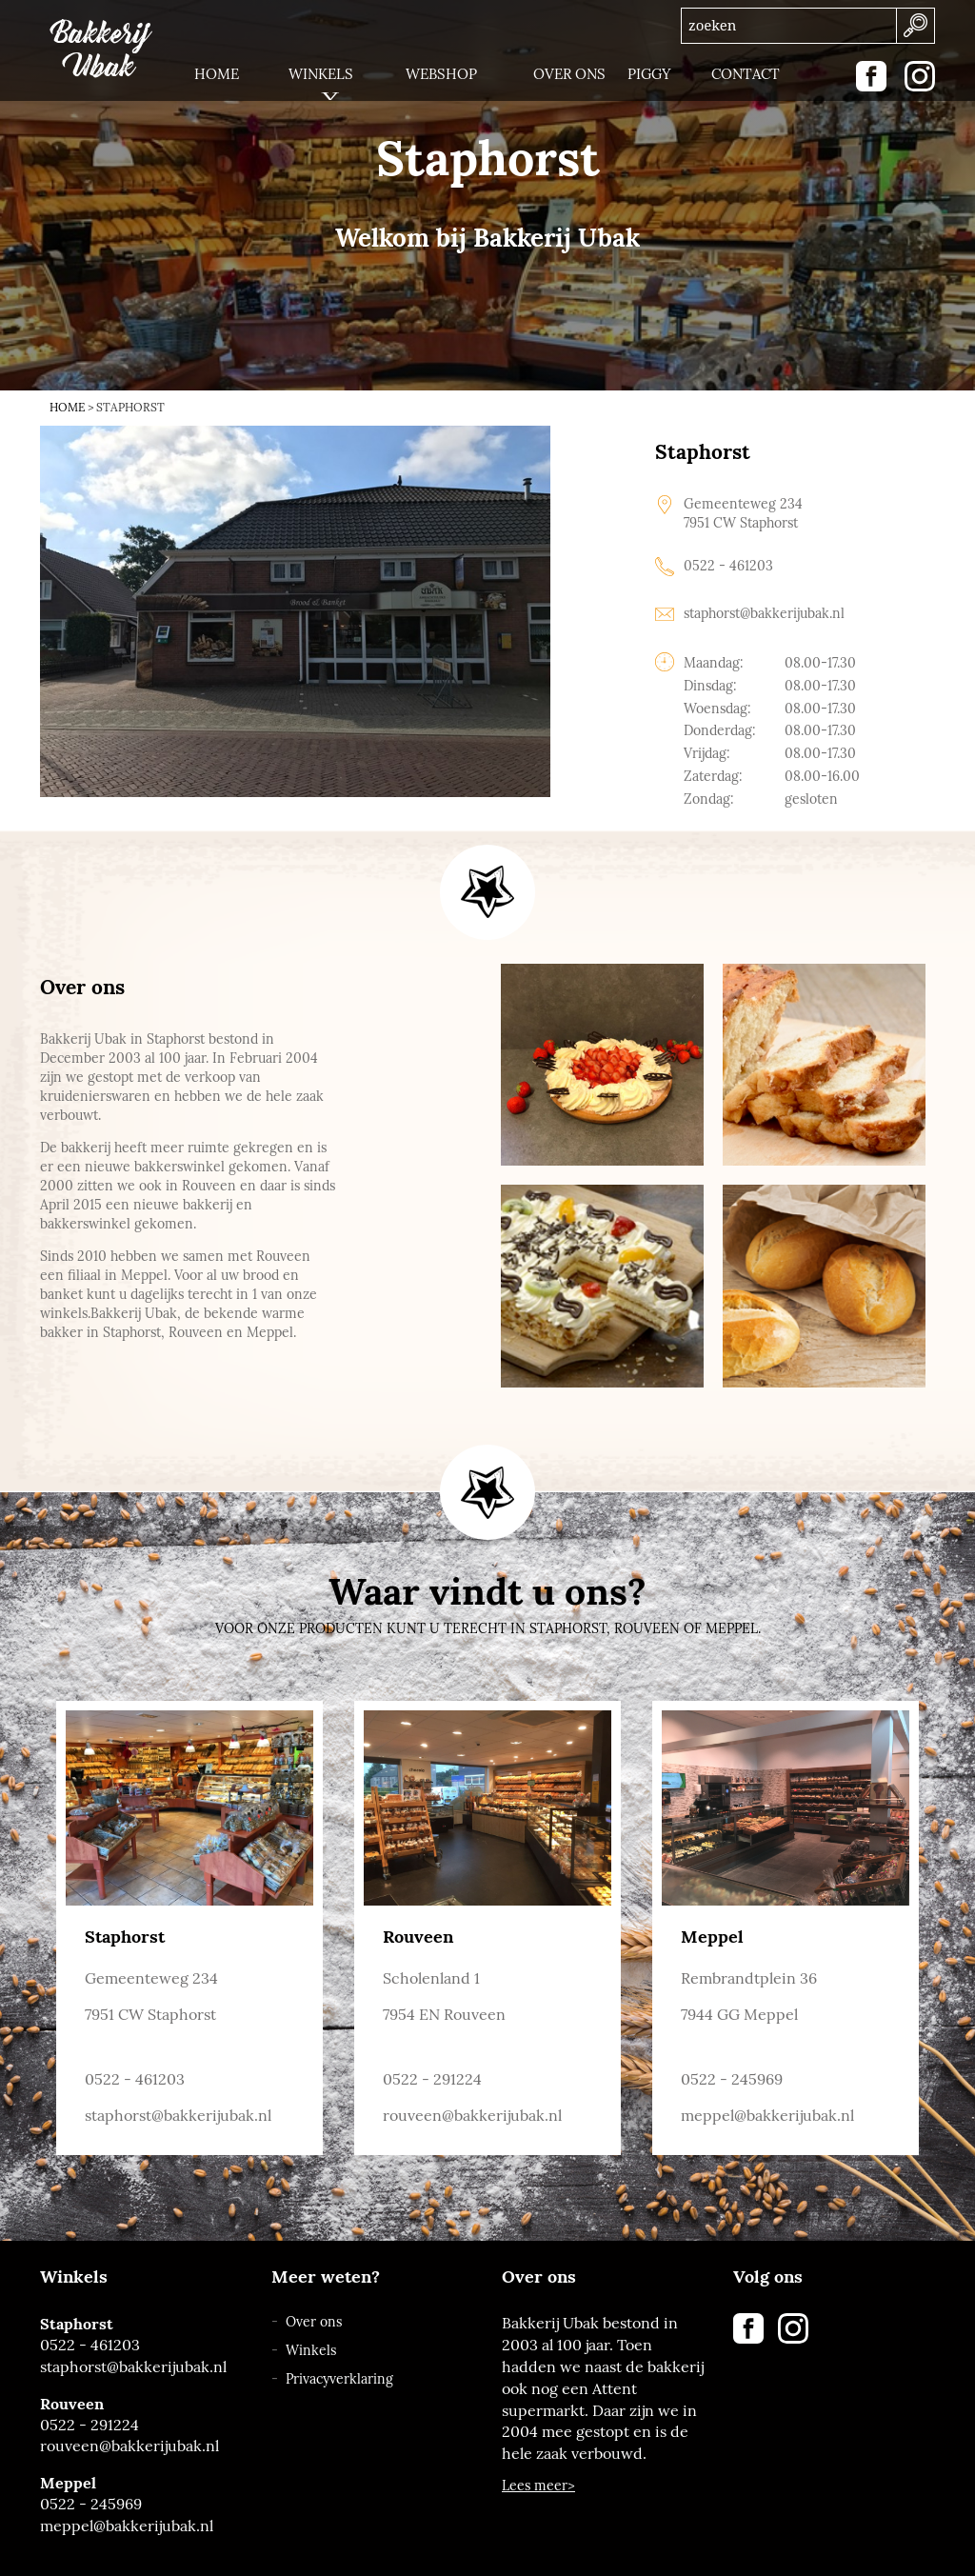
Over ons (314, 2322)
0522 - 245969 (91, 2504)
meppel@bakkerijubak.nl (126, 2526)
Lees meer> (538, 2486)
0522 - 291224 (89, 2425)
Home (67, 407)
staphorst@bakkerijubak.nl (764, 614)
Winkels (311, 2351)
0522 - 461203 (728, 566)
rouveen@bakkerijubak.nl (129, 2446)
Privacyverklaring (339, 2379)
